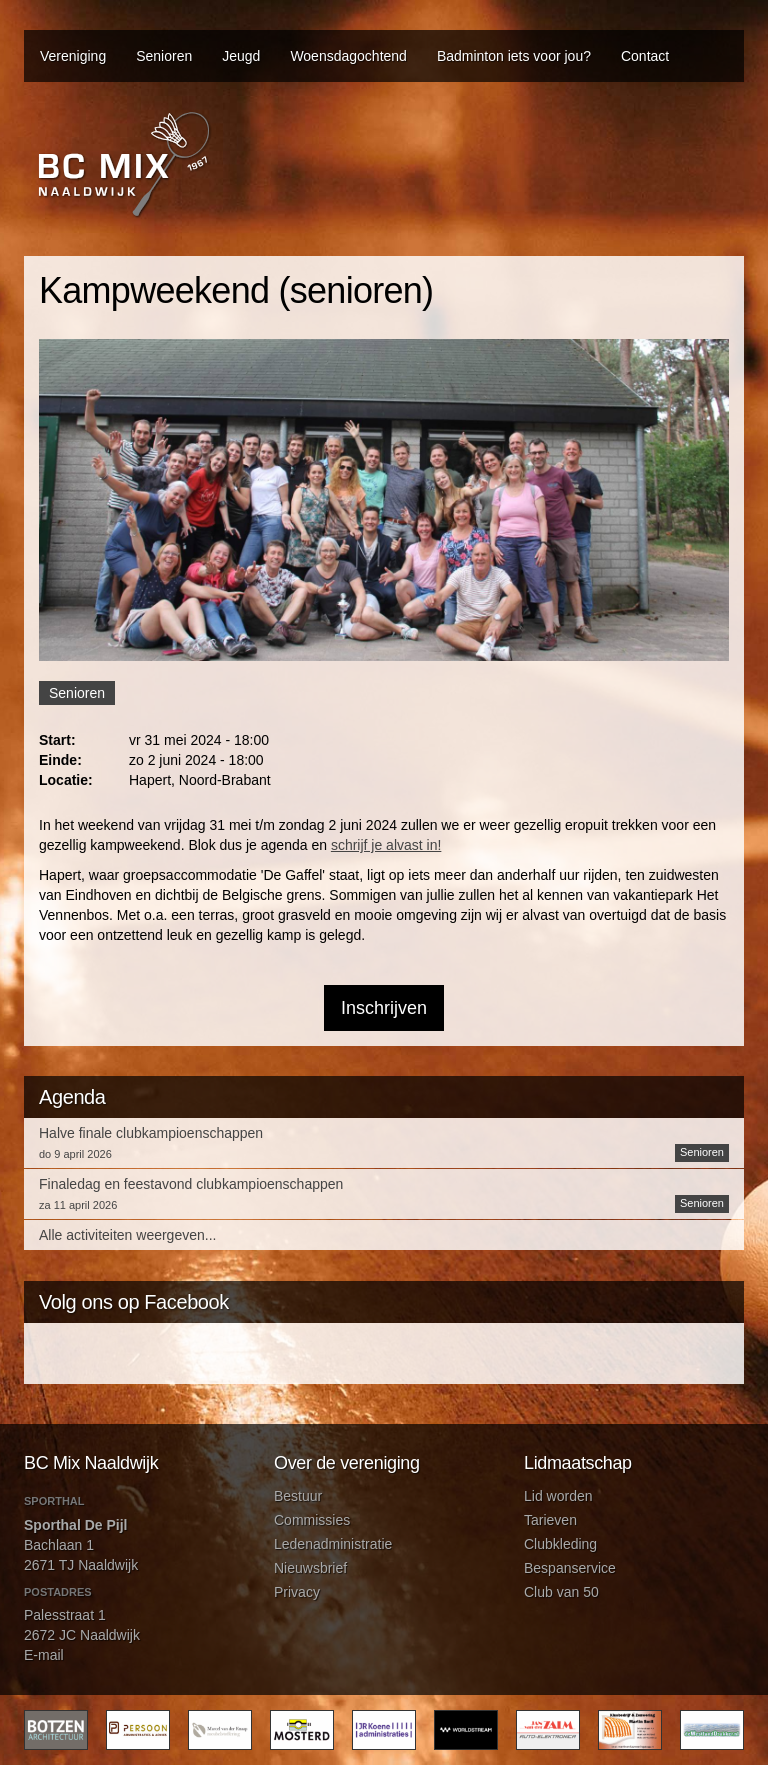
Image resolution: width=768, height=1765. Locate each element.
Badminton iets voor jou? (514, 56)
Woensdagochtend (348, 56)
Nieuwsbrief (310, 1568)
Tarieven (550, 1520)
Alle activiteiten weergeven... (127, 1235)
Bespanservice (570, 1568)
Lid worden (558, 1496)
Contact (645, 56)
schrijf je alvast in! (386, 845)
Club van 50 (561, 1592)
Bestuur (298, 1496)
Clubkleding (560, 1544)
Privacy (297, 1592)
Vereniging (73, 56)
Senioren (164, 56)
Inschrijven (384, 1008)
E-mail (44, 1655)
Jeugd (241, 56)
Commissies (312, 1520)
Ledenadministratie (333, 1544)
